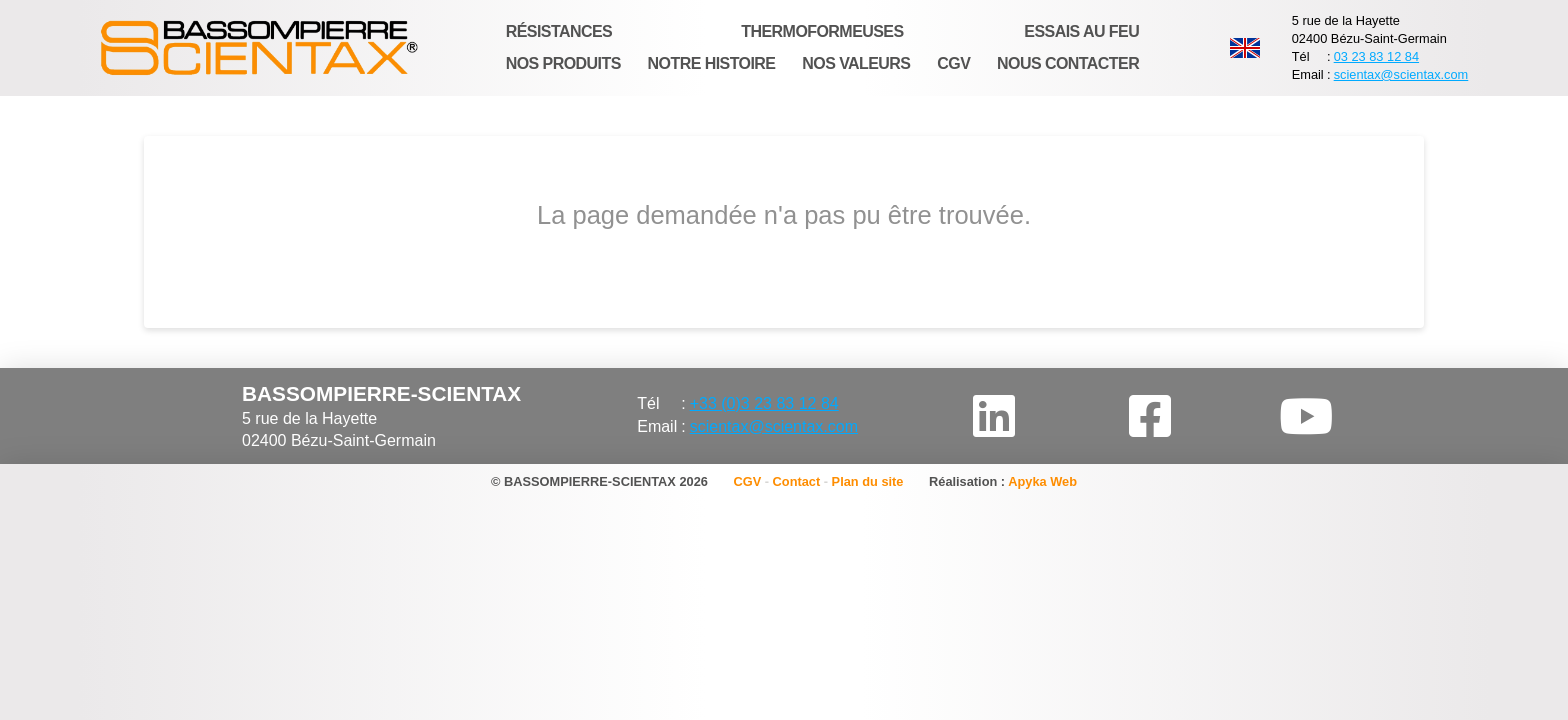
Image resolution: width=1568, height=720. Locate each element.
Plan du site (868, 481)
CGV (747, 481)
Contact (797, 481)
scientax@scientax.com (1401, 74)
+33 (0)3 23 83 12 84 (764, 403)
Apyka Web (1042, 481)
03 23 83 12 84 (1376, 56)
